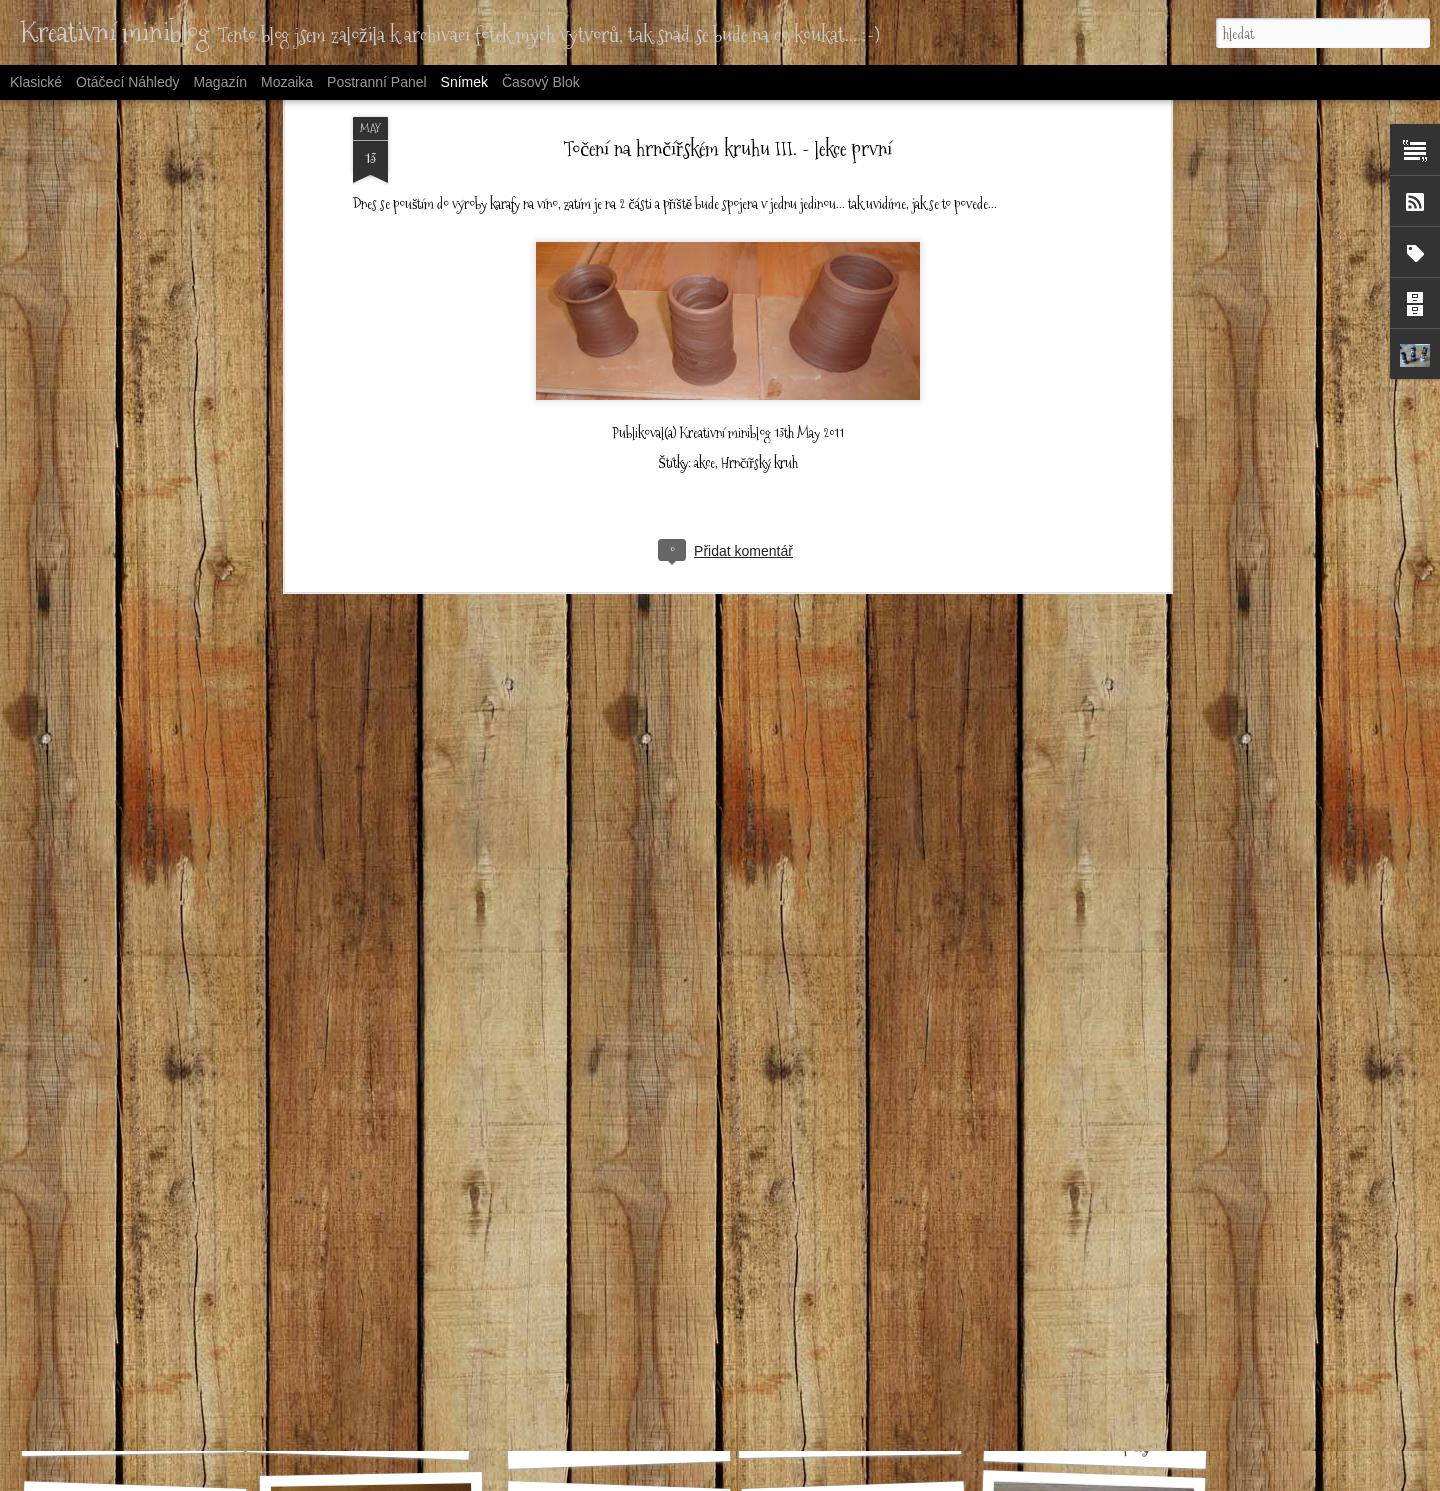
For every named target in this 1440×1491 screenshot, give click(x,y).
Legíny (861, 1172)
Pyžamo (850, 1436)
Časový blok (541, 82)
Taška (608, 1162)
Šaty (127, 1164)
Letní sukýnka (132, 1433)
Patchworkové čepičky (1095, 1445)
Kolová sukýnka (377, 1173)
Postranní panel (377, 82)
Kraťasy (358, 1435)
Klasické (36, 82)
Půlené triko (1095, 1173)
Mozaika (287, 82)
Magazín (220, 82)
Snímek (464, 82)
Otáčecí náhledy (128, 82)
